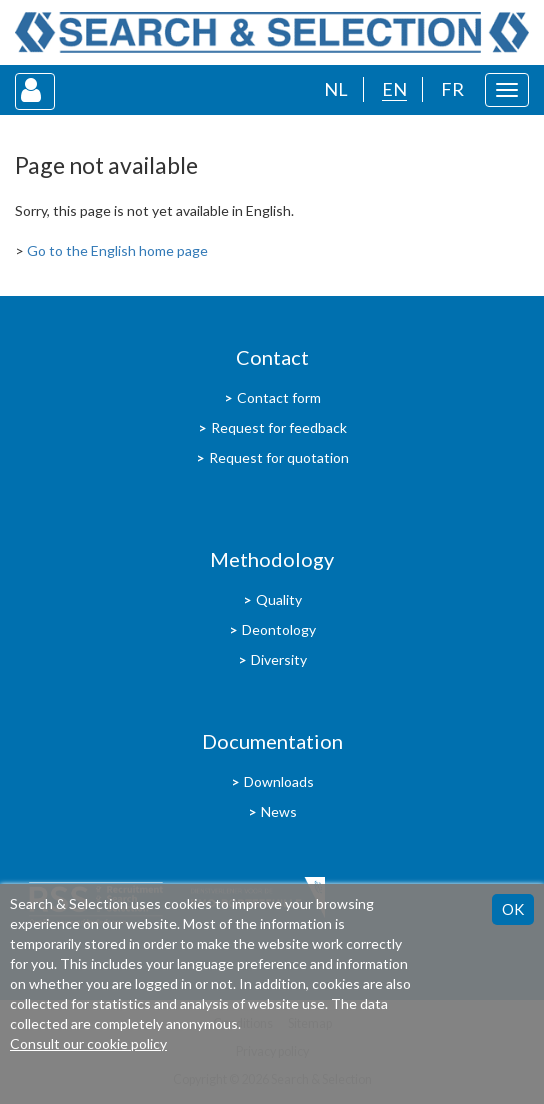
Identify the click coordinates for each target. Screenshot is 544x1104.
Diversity (279, 659)
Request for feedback (279, 427)
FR (452, 89)
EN (394, 89)
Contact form (279, 397)
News (279, 811)
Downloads (279, 781)
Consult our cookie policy (88, 1043)
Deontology (279, 629)
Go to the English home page (117, 250)
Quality (279, 599)
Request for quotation (279, 457)
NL (336, 89)
